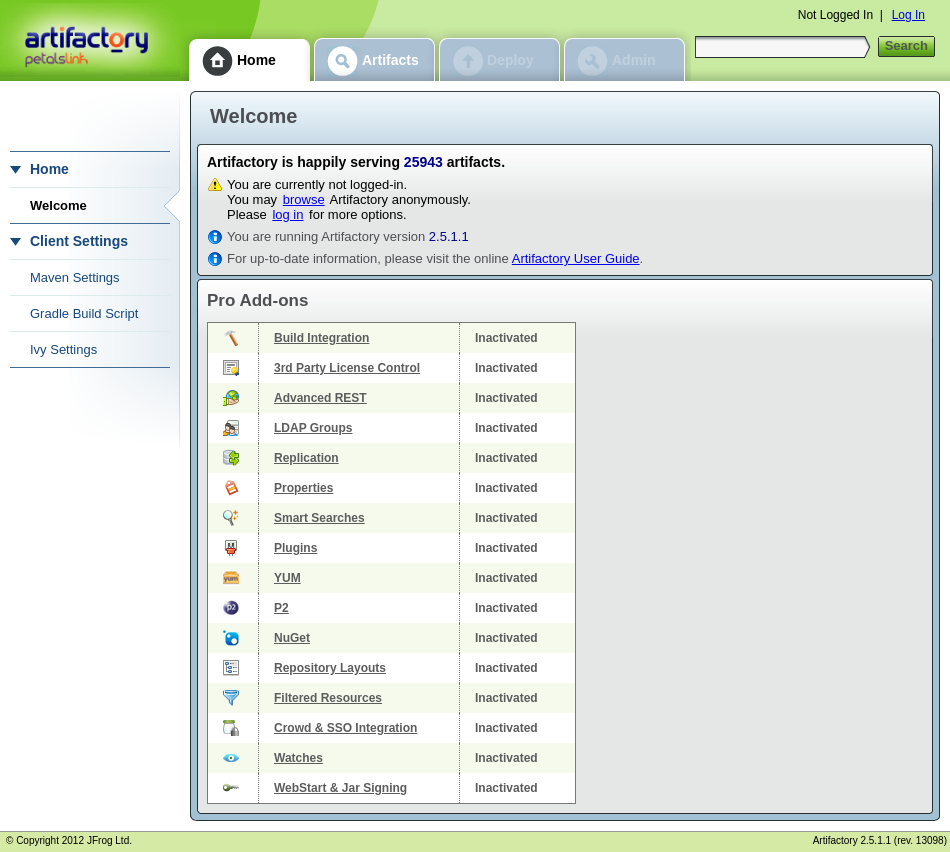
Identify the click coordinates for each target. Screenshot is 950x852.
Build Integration (321, 338)
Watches (298, 758)
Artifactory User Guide (576, 258)
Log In (908, 15)
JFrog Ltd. (109, 840)
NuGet (292, 638)
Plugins (295, 548)
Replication (306, 458)
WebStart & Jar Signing (340, 788)
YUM (287, 578)
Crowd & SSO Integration (345, 728)
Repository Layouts (330, 668)
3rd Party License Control (347, 368)
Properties (303, 488)
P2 (281, 608)
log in (287, 214)
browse (304, 199)
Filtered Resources (328, 698)
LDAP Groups (313, 428)
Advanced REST (320, 398)
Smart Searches (319, 518)
